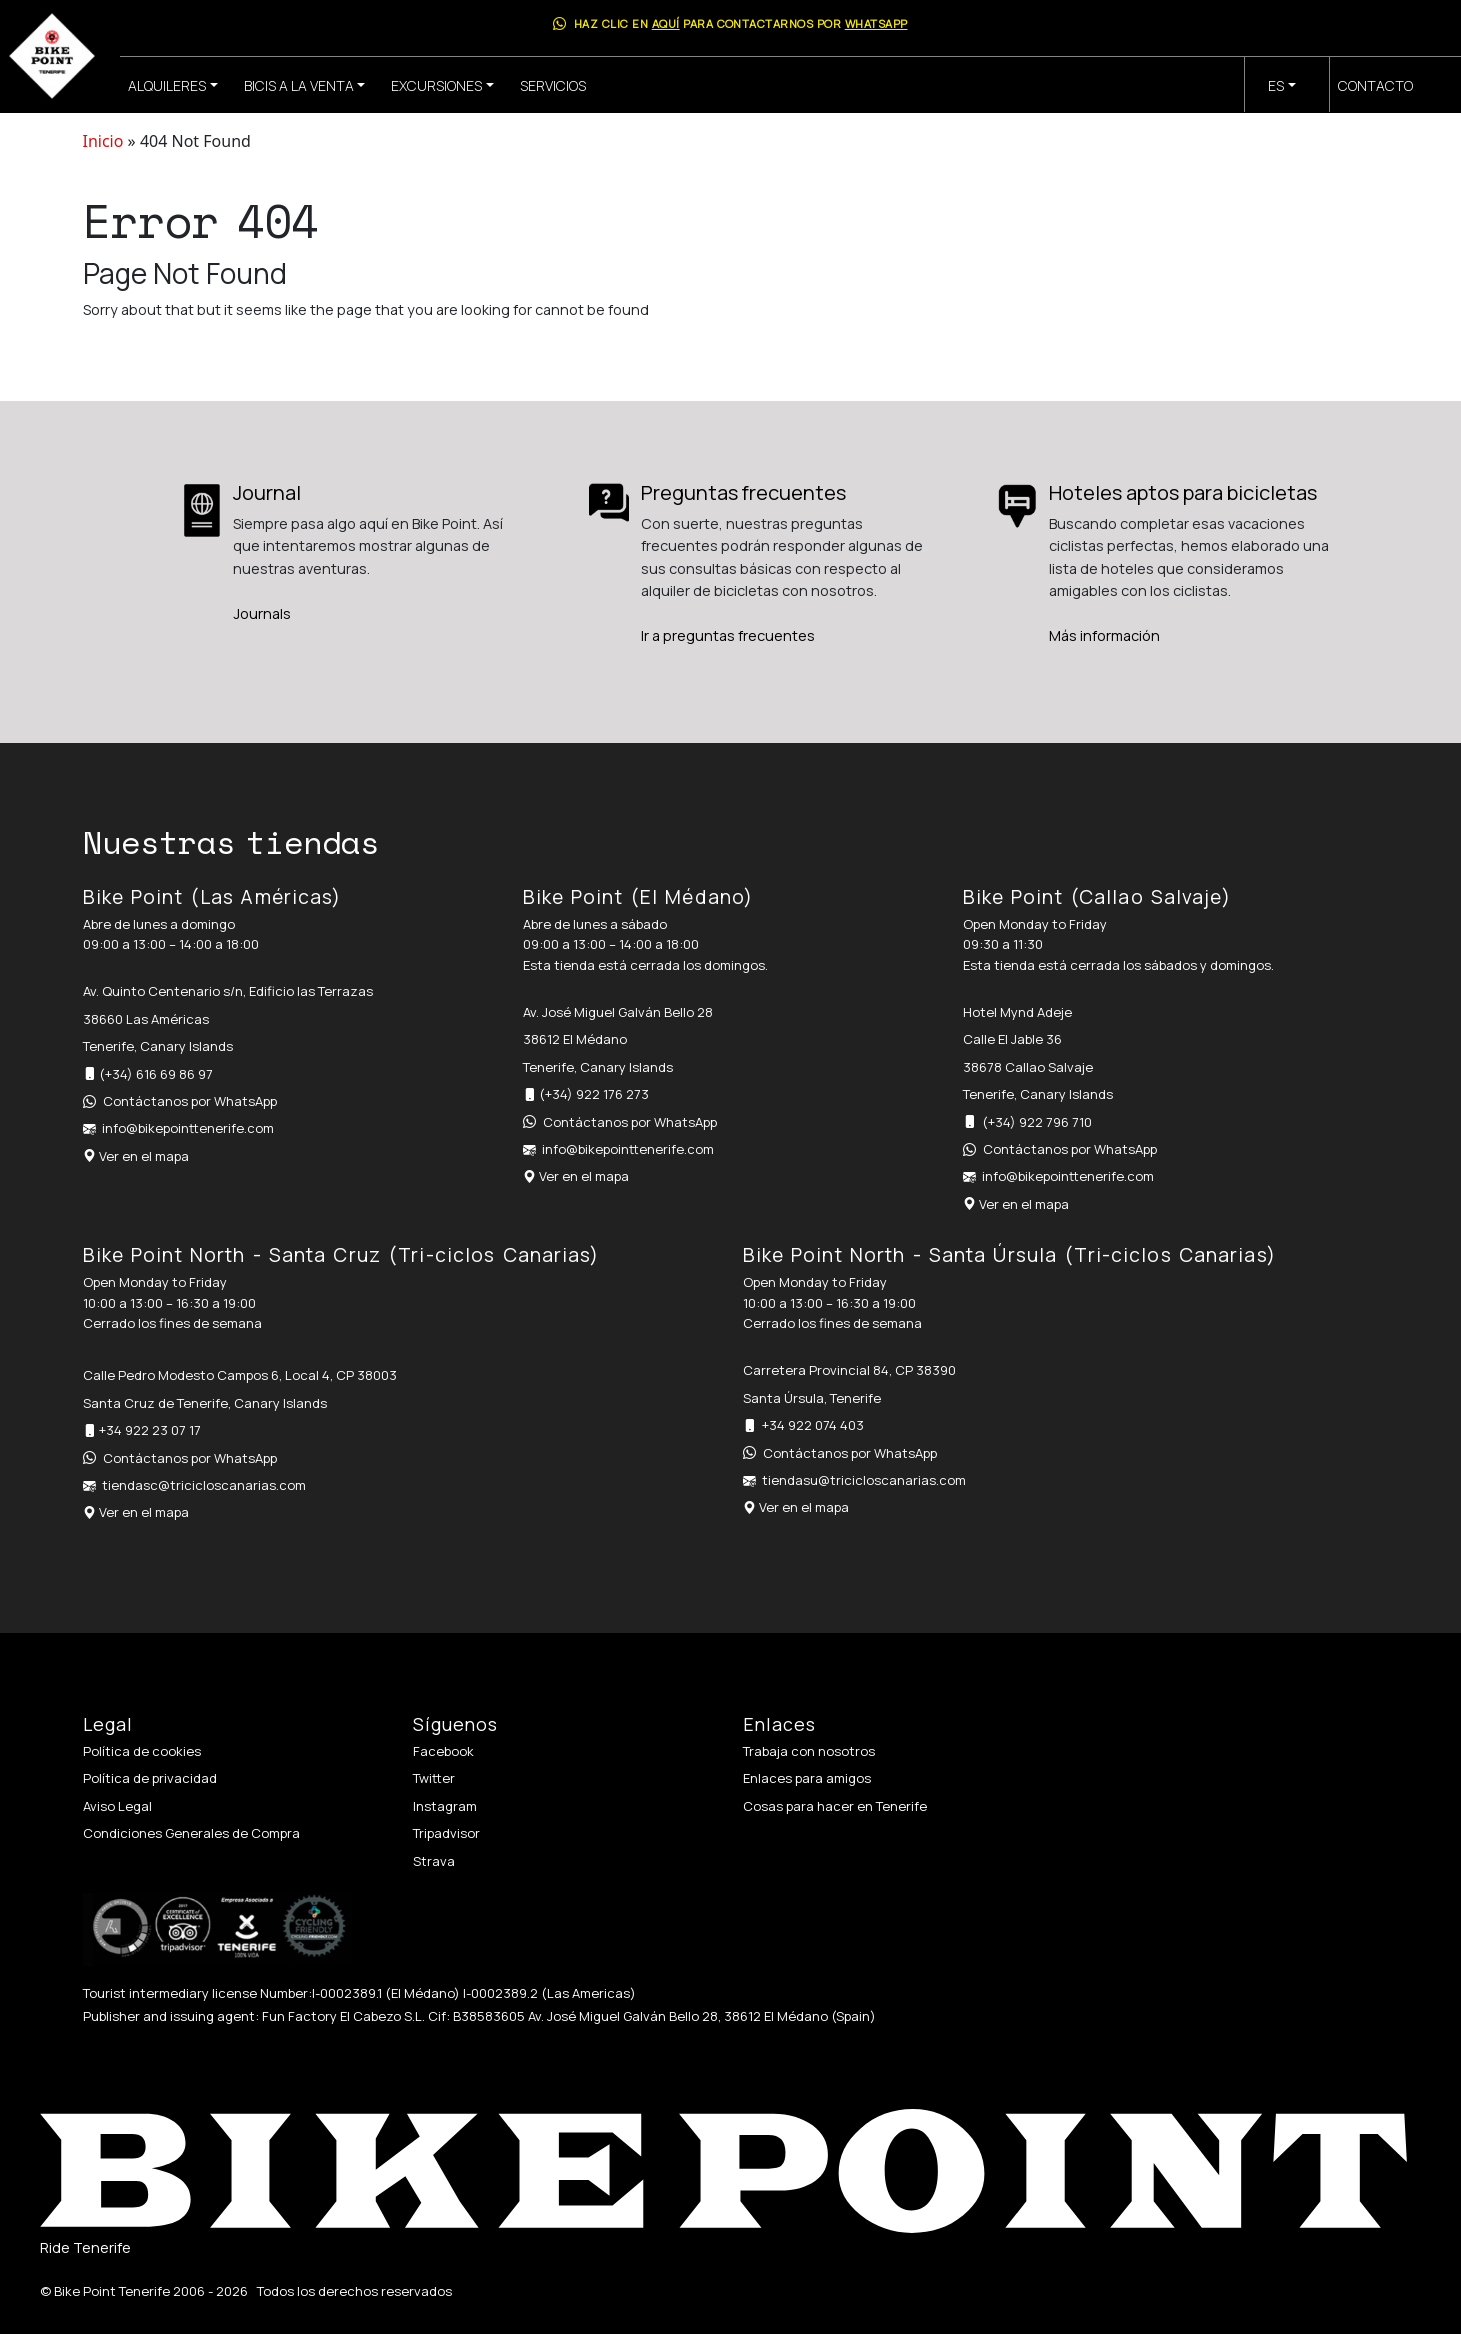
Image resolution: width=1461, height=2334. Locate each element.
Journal (267, 492)
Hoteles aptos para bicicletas (1183, 492)
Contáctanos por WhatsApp (190, 1101)
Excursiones (436, 85)
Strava (434, 1861)
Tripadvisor (446, 1833)
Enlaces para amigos (807, 1778)
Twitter (434, 1778)
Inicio (103, 141)
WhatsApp (876, 23)
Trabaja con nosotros (809, 1751)
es (1276, 85)
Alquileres (167, 85)
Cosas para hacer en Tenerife (835, 1806)
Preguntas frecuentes (743, 492)
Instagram (445, 1806)
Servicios (553, 85)
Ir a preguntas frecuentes (728, 635)
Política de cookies (142, 1751)
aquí (666, 23)
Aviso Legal (117, 1806)
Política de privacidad (150, 1778)
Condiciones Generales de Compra (191, 1833)
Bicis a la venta (299, 85)
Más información (1104, 635)
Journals (262, 613)
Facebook (443, 1751)
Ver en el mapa (144, 1156)
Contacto (1375, 85)
